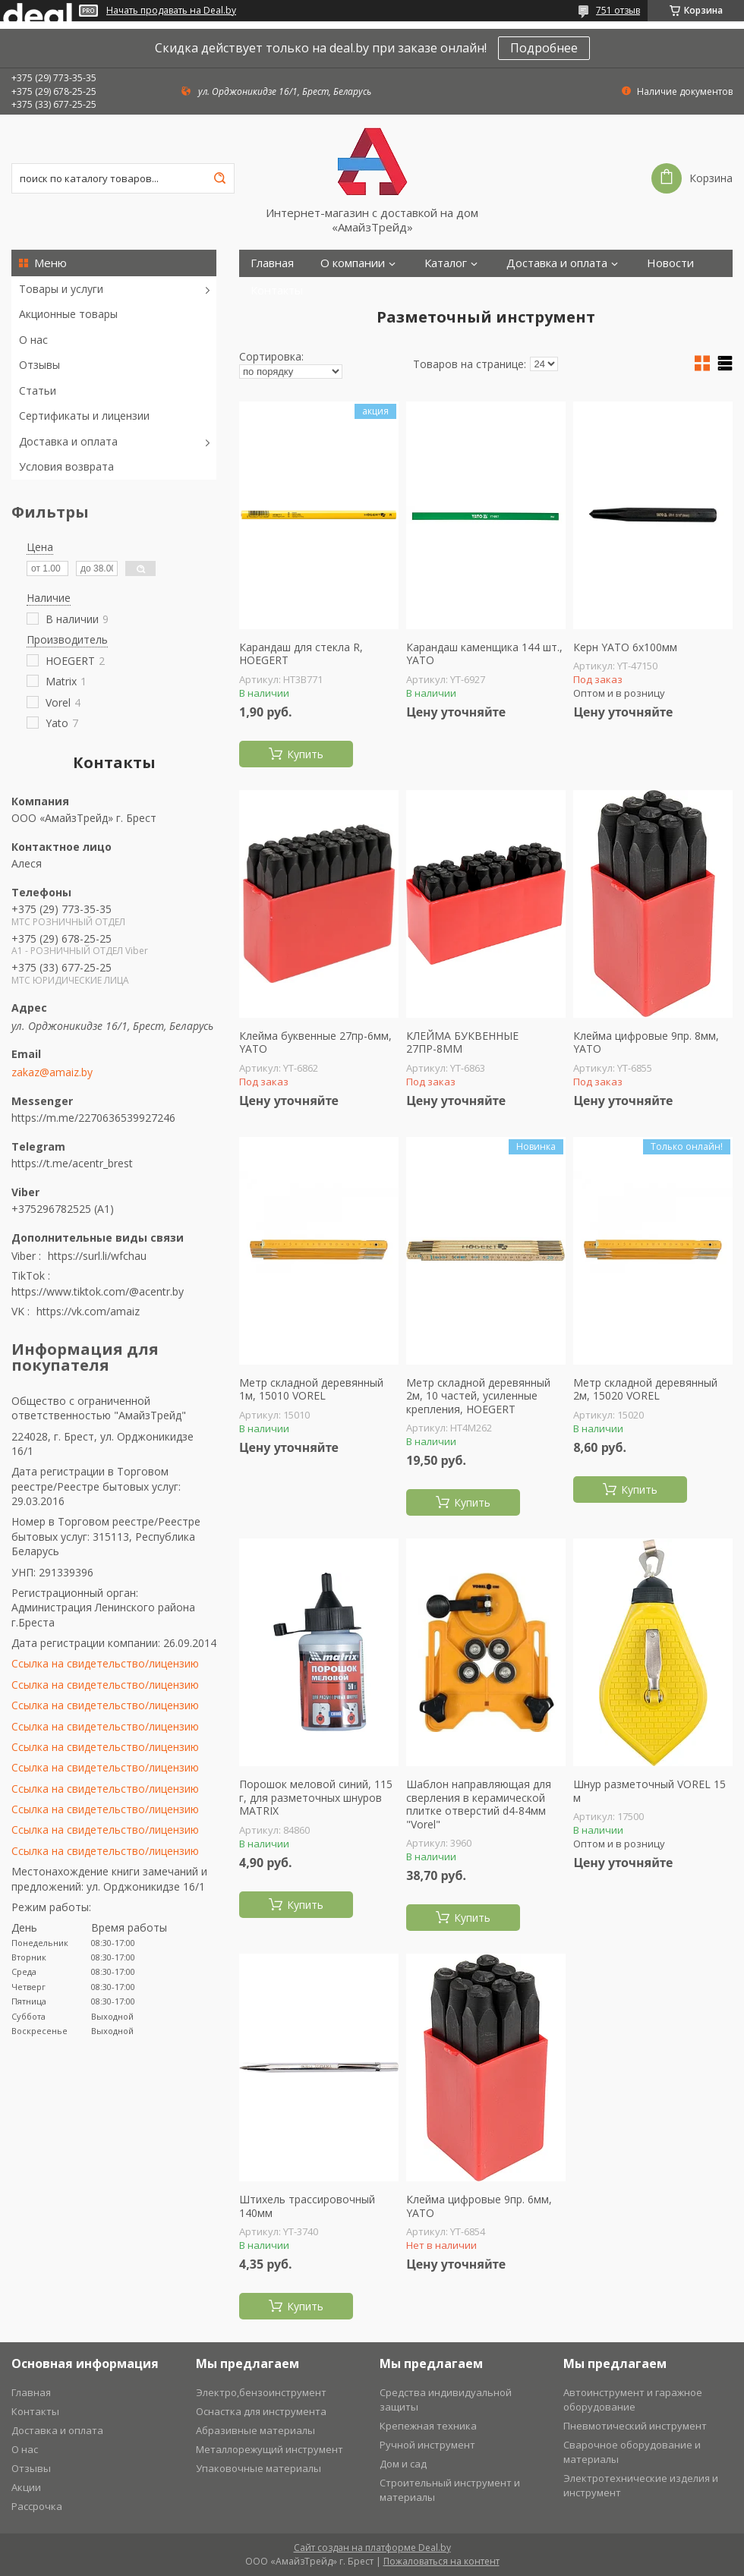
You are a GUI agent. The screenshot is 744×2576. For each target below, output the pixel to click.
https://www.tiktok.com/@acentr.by (97, 1291)
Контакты (277, 290)
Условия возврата (66, 466)
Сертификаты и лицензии (84, 415)
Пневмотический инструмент (635, 2426)
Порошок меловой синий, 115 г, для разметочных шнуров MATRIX (315, 1798)
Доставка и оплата (68, 441)
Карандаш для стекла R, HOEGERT (301, 654)
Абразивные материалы (255, 2430)
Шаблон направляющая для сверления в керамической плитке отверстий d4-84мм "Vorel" (478, 1804)
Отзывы (39, 364)
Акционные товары (68, 314)
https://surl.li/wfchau (97, 1256)
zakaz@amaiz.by (52, 1072)
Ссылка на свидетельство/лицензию (105, 1663)
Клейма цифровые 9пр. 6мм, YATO (479, 2206)
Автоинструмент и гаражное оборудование (632, 2399)
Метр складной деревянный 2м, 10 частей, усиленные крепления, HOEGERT (478, 1396)
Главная (272, 263)
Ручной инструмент (427, 2445)
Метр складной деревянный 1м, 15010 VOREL (311, 1389)
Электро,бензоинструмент (261, 2392)
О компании (352, 263)
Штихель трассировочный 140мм (307, 2206)
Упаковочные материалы (258, 2468)
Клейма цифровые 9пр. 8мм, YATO (646, 1042)
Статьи (37, 390)
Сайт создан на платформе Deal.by (372, 2547)
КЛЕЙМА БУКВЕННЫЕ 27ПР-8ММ (462, 1042)
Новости (670, 263)
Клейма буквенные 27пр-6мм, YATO (315, 1042)
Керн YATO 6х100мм (625, 647)
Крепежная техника (428, 2426)
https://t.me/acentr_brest (72, 1163)
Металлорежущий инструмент (269, 2449)
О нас (33, 339)
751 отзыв (618, 10)
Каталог (445, 263)
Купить (305, 754)
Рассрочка (36, 2506)
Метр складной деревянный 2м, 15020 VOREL (645, 1389)
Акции (26, 2487)
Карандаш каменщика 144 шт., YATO (484, 654)
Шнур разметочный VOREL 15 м (649, 1791)
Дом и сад (403, 2464)
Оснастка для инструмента (261, 2411)
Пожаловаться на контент (441, 2561)
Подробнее (544, 47)
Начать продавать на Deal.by (171, 10)
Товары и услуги (61, 289)
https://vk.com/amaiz (88, 1311)
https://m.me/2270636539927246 (93, 1117)
